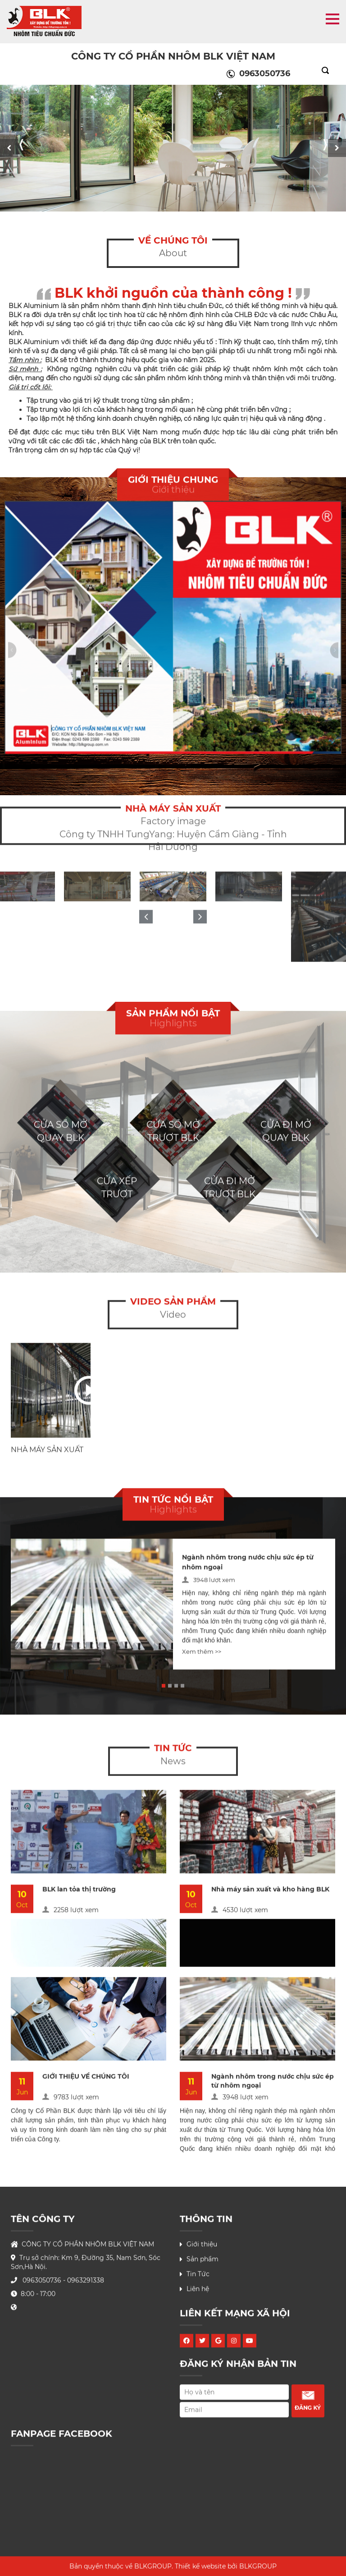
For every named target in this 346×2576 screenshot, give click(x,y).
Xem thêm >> (201, 1654)
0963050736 (258, 73)
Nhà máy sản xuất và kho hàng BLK (270, 1892)
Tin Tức (198, 2277)
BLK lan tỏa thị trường (79, 1892)
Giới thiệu (202, 2247)
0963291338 (85, 2283)
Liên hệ (198, 2292)
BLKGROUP (258, 2569)
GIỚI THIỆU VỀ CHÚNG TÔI (85, 2079)
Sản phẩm (203, 2262)
